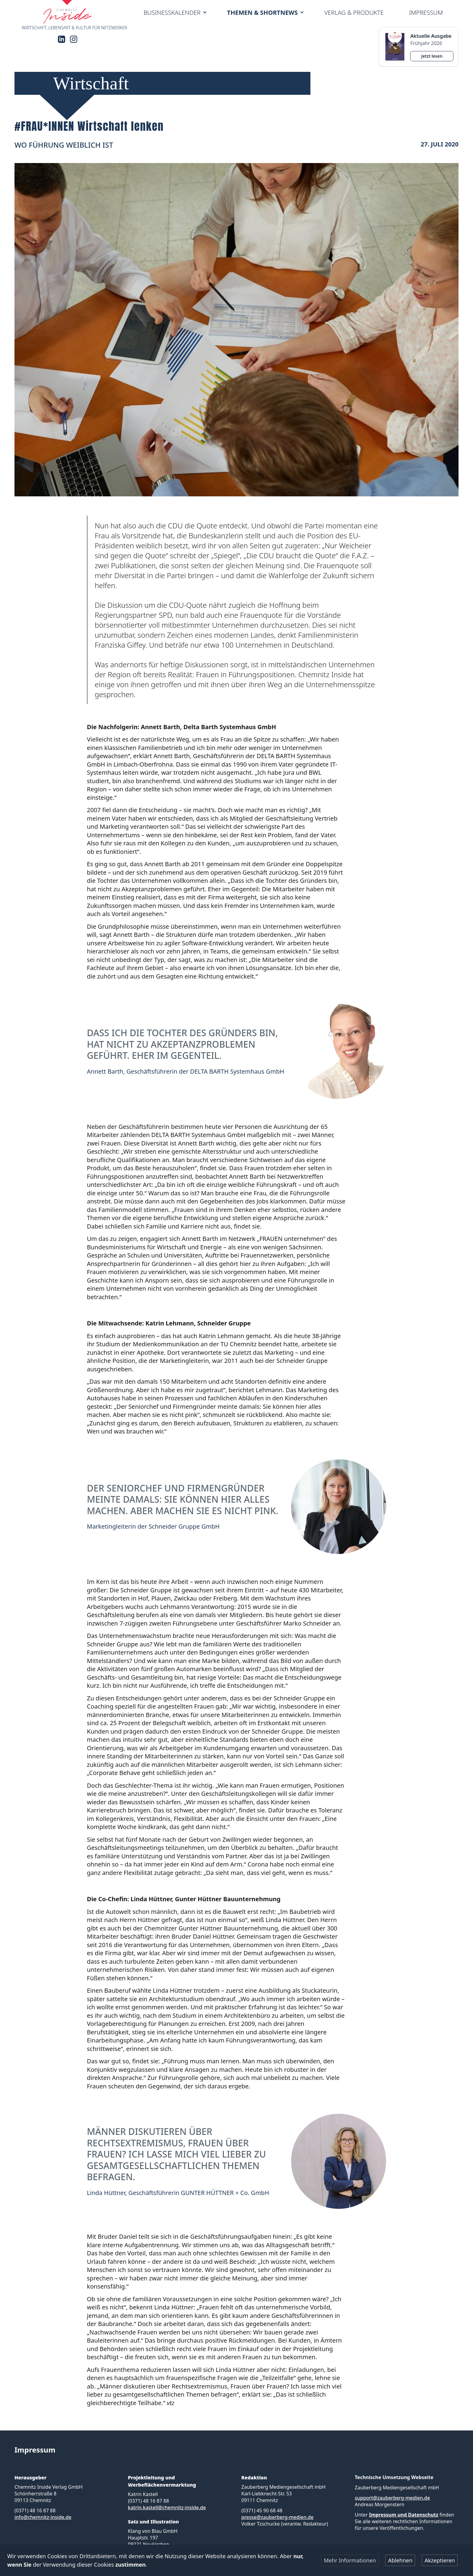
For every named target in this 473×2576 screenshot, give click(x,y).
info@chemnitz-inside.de (42, 2517)
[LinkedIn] (61, 39)
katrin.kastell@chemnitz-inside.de (167, 2507)
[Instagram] (73, 39)
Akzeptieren (439, 2560)
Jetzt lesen (431, 56)
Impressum (426, 12)
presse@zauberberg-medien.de (277, 2517)
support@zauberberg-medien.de (392, 2497)
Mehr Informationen (350, 2560)
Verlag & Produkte (354, 12)
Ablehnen (400, 2560)
